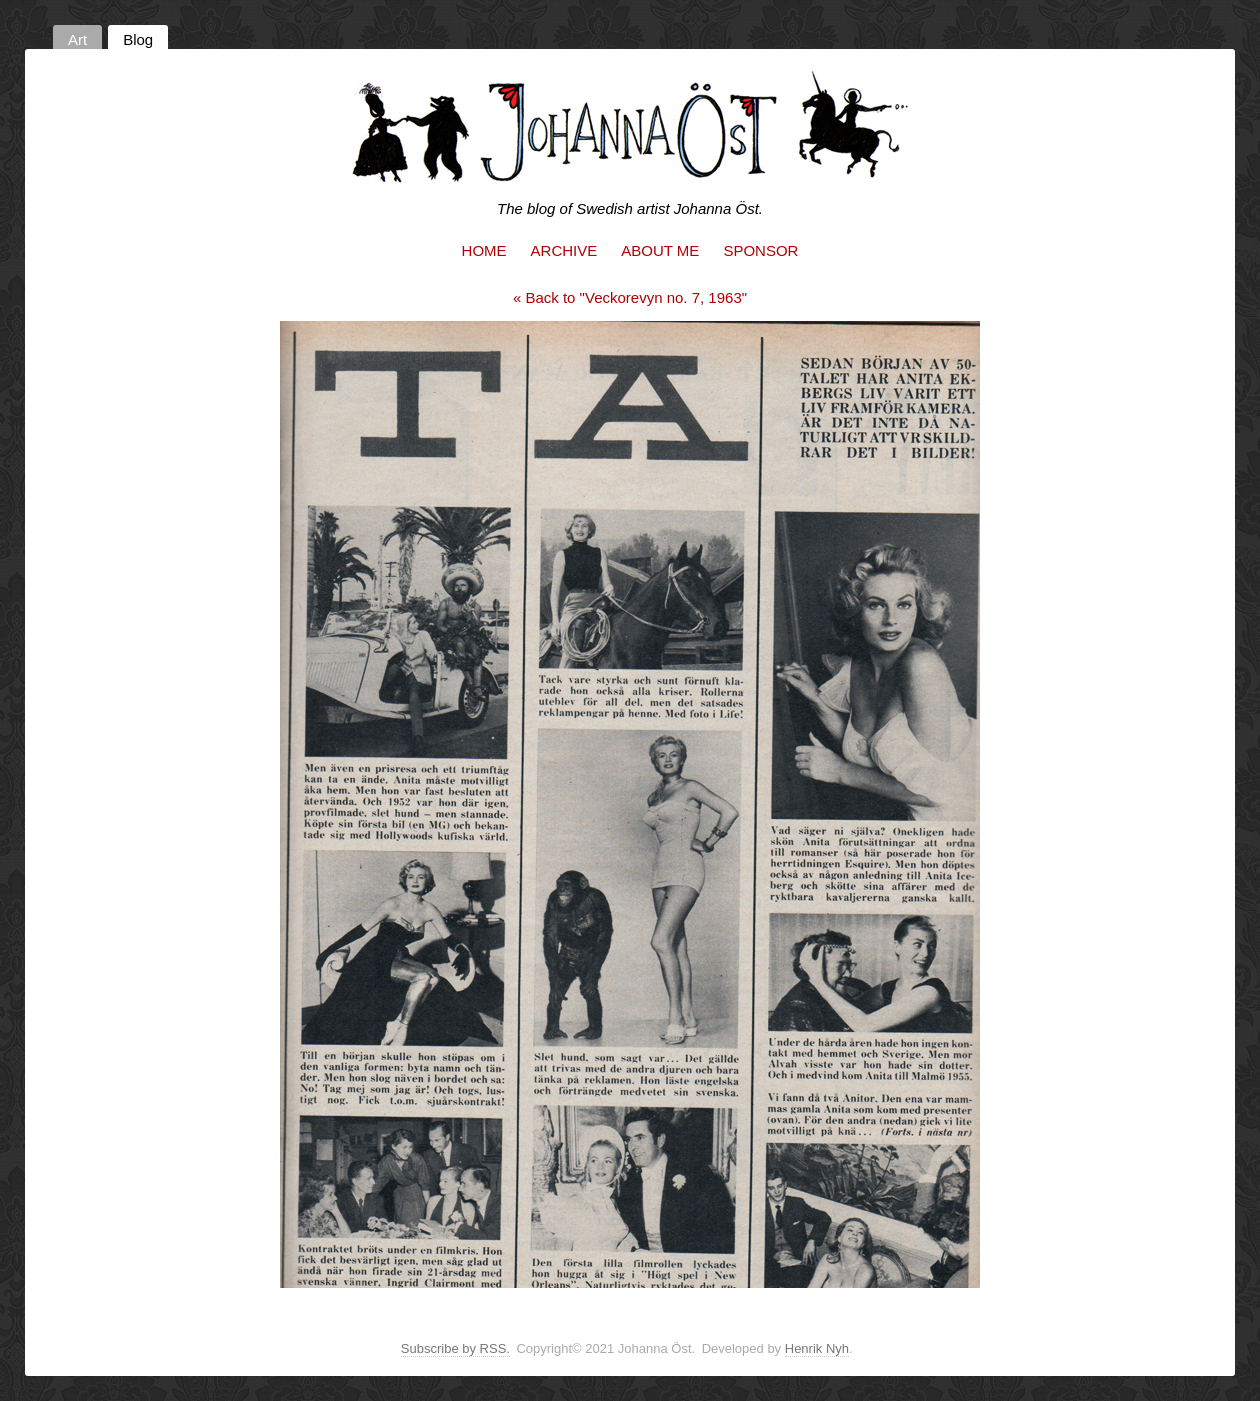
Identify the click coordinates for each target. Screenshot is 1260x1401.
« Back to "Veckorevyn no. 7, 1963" (630, 297)
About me (660, 250)
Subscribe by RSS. (455, 1348)
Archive (564, 250)
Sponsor (760, 250)
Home (484, 250)
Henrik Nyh (817, 1348)
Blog (138, 39)
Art (77, 39)
